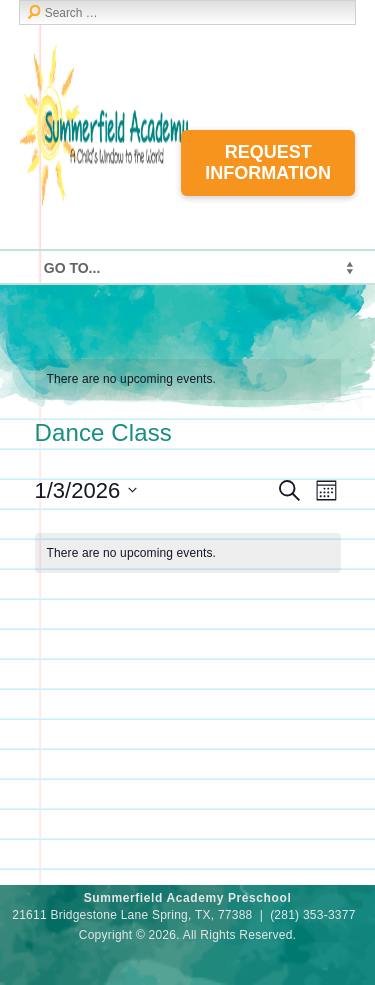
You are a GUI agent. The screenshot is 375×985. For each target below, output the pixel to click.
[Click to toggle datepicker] (86, 490)
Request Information (268, 162)
